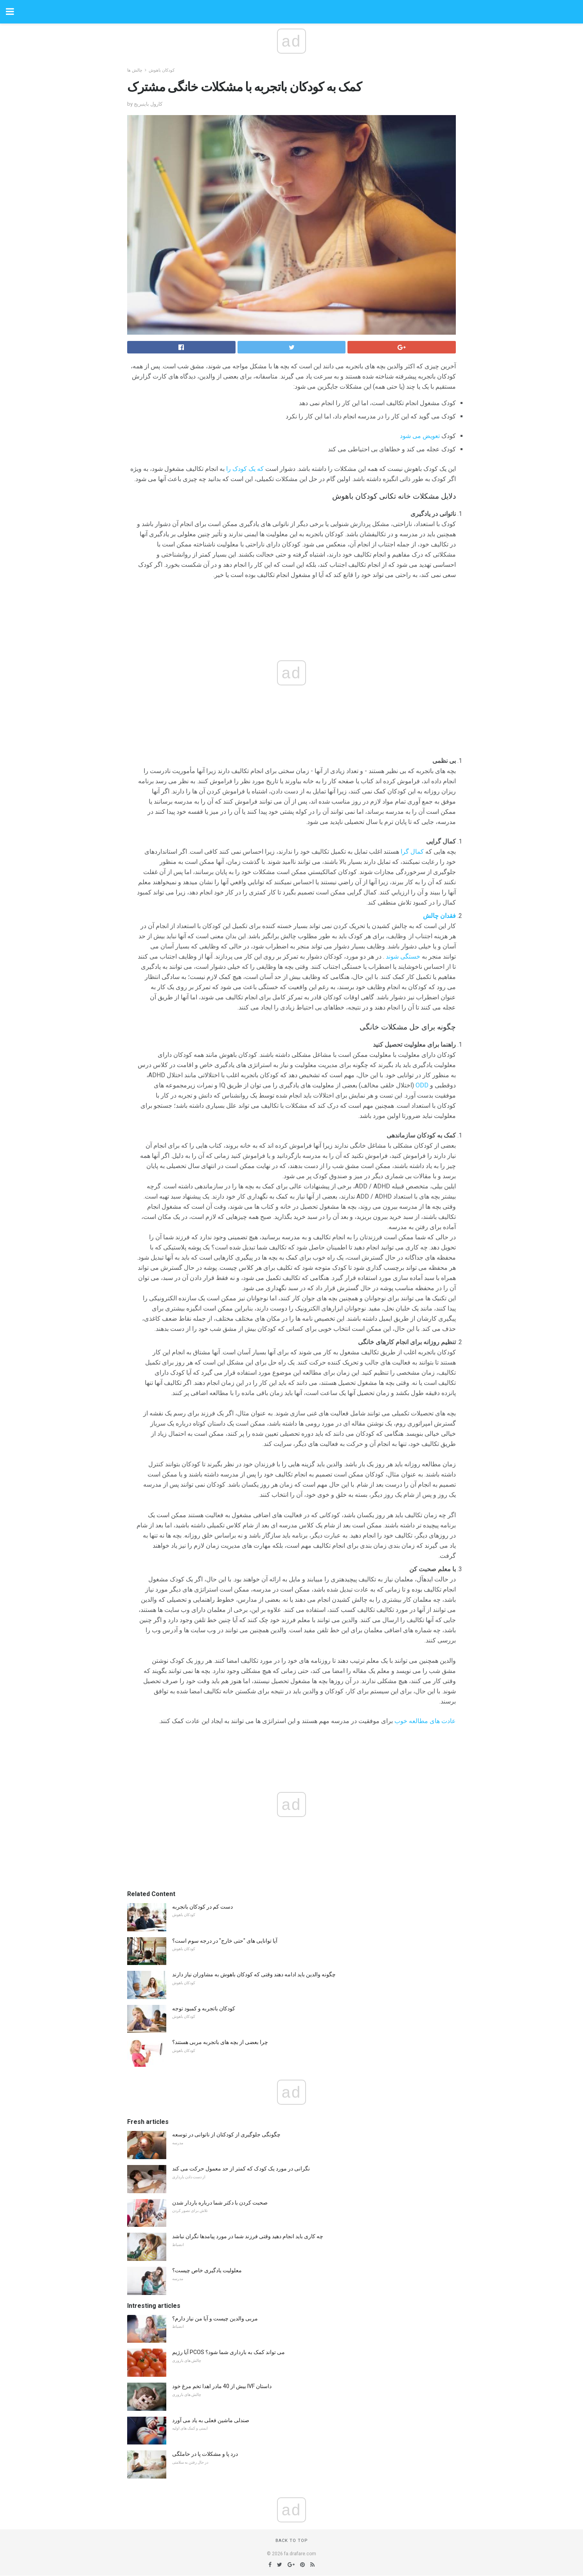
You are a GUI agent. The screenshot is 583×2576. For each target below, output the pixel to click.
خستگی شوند (403, 956)
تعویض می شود (420, 436)
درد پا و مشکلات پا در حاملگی (205, 2454)
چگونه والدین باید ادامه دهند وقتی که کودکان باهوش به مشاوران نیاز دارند (254, 1974)
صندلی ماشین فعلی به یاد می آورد (210, 2420)
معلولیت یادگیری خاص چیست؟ (207, 2270)
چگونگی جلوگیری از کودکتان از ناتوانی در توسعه (226, 2134)
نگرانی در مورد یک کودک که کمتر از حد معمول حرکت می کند (241, 2168)
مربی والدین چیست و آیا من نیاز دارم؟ (215, 2318)
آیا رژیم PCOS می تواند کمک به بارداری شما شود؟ (228, 2352)
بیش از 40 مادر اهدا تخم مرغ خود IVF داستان (222, 2386)
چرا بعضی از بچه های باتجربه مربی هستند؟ (220, 2042)
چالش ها (134, 70)
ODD (422, 1085)
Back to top (291, 2540)
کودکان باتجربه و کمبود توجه (203, 2008)
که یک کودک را (245, 468)
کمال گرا (412, 851)
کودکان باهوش (162, 70)
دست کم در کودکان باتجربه (202, 1907)
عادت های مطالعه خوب (425, 1721)
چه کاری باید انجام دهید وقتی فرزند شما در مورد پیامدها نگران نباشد (247, 2236)
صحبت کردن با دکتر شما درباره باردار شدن (220, 2202)
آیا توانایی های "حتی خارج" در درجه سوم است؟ (224, 1941)
